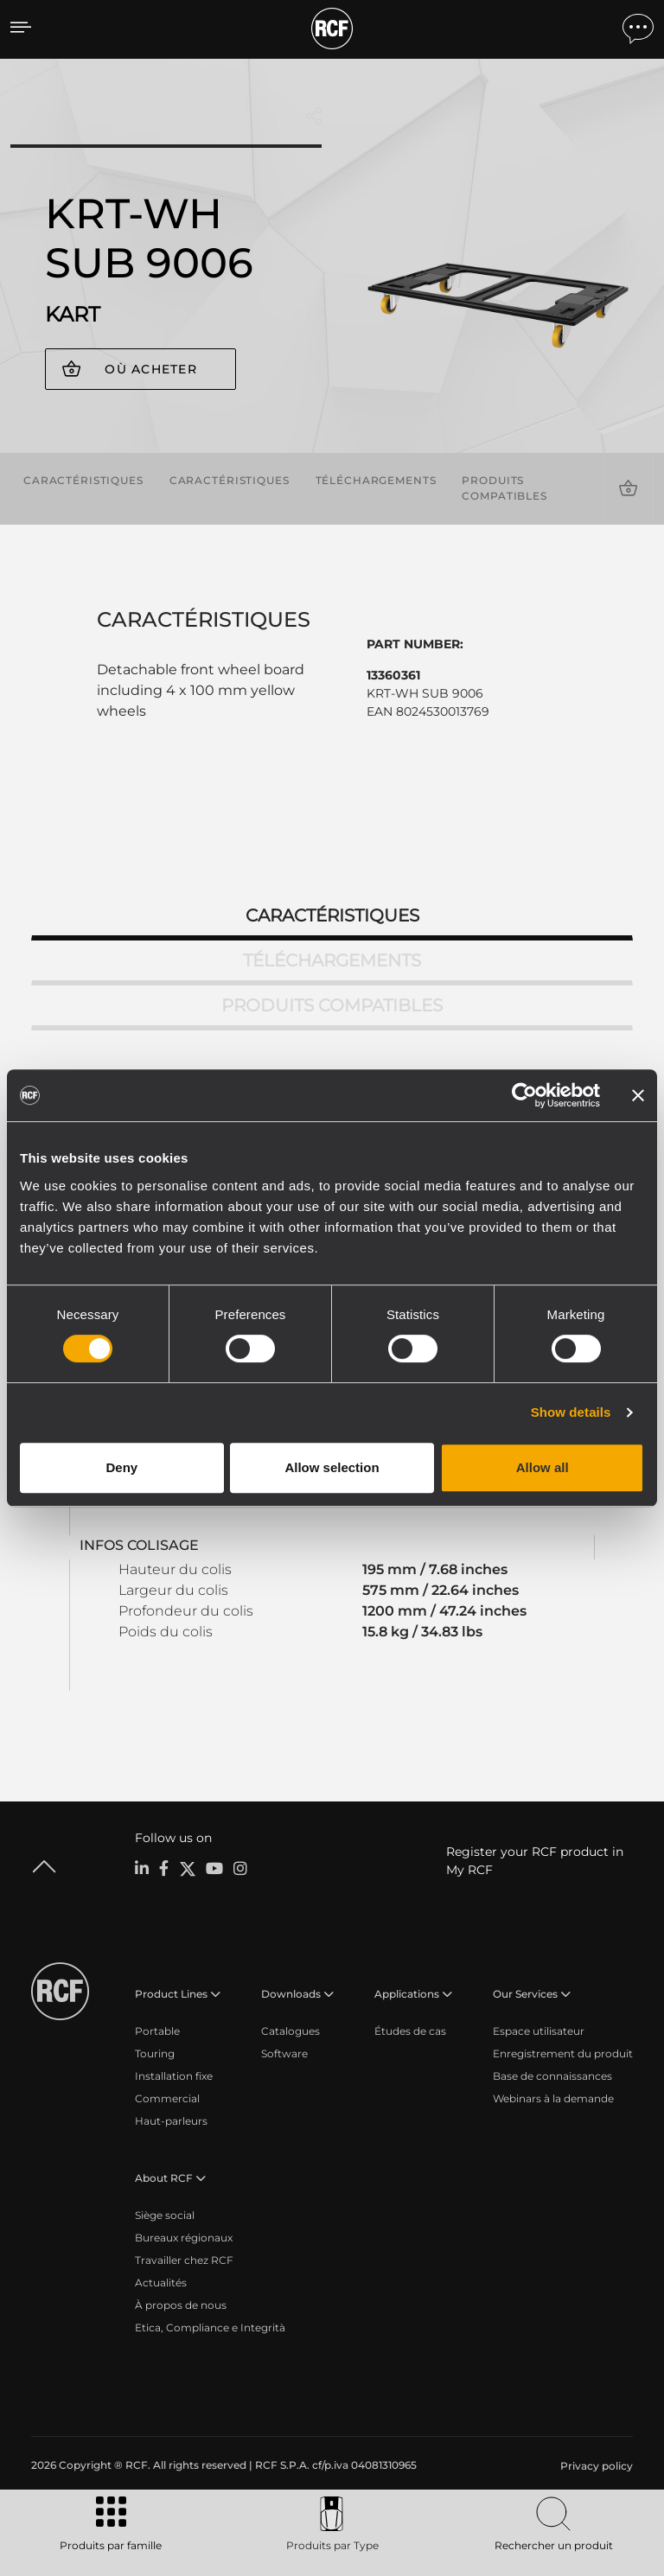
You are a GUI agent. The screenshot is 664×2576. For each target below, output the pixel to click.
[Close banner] (638, 1095)
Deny (121, 1467)
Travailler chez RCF (184, 2260)
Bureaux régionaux (184, 2237)
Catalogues (290, 2030)
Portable (157, 2030)
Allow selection (331, 1467)
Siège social (165, 2215)
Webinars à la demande (553, 2098)
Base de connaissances (552, 2075)
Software (284, 2053)
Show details (571, 1412)
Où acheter (151, 369)
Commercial (167, 2098)
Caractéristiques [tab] (332, 915)
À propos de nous (181, 2305)
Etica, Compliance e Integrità (210, 2327)
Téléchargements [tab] (332, 960)
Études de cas (410, 2030)
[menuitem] (595, 2466)
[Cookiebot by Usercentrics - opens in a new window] (524, 1095)
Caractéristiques (83, 480)
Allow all (542, 1467)
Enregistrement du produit (563, 2053)
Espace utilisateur (538, 2030)
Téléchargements (376, 480)
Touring (155, 2053)
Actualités (161, 2282)
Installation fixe (174, 2075)
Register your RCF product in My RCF (534, 1861)
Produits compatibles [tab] (332, 1005)
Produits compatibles (504, 488)
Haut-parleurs (171, 2120)
